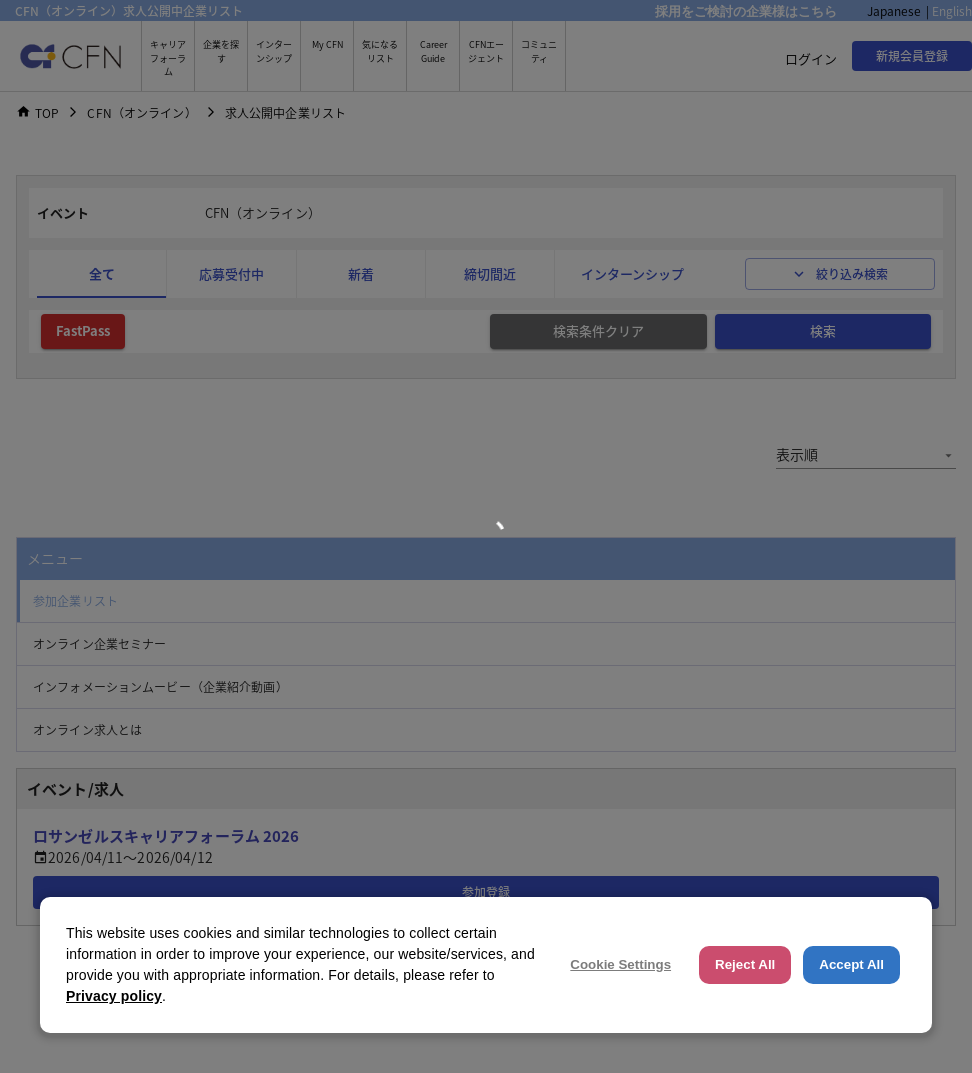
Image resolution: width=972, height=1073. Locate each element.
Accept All (851, 964)
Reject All (745, 964)
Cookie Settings (620, 964)
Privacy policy (114, 996)
